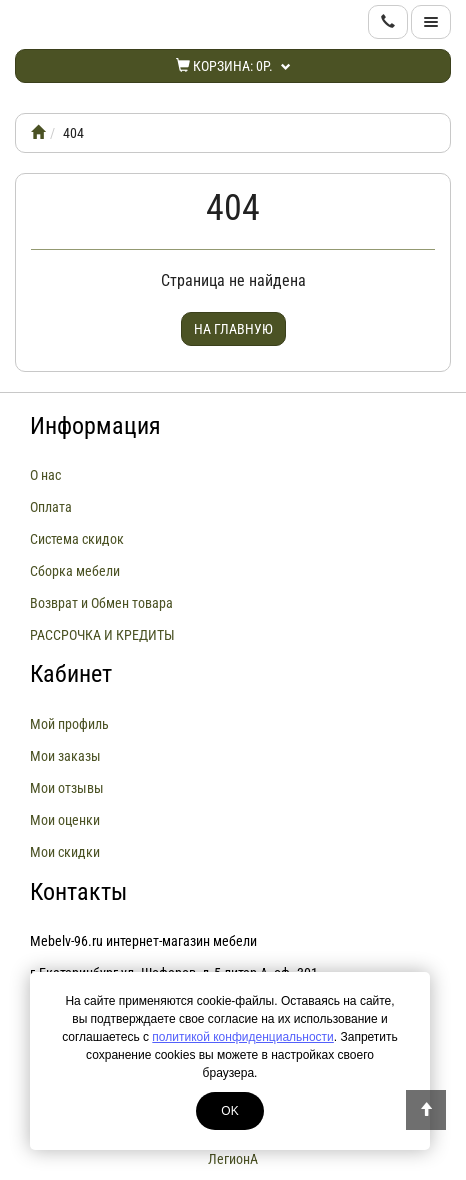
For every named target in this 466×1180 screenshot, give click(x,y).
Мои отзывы (67, 788)
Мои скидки (65, 852)
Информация (95, 426)
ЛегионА (233, 1159)
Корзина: (233, 66)
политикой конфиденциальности (242, 1037)
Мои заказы (65, 756)
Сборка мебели (75, 571)
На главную (233, 329)
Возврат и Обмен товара (101, 603)
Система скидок (77, 539)
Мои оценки (65, 820)
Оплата (51, 507)
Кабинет (71, 674)
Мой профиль (69, 724)
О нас (45, 475)
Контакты (78, 892)
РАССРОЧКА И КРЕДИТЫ (102, 635)
